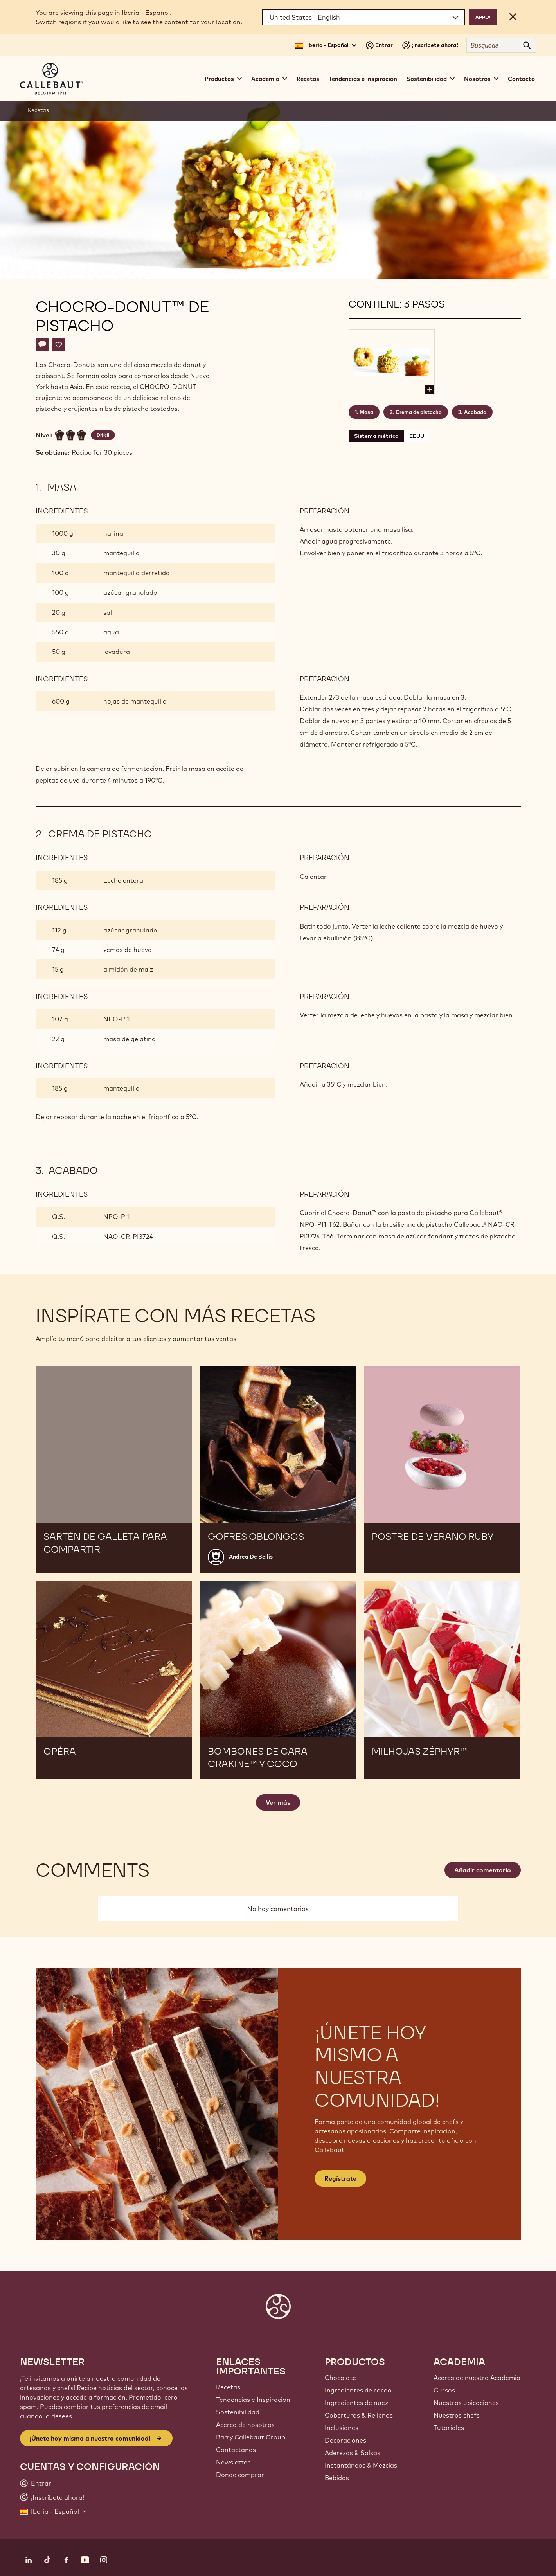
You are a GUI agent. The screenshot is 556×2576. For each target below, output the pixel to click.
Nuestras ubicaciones (466, 2403)
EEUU (416, 435)
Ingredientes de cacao (358, 2390)
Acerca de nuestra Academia (477, 2378)
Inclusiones (341, 2428)
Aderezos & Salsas (352, 2453)
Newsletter (233, 2462)
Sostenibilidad (237, 2412)
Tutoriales (449, 2428)
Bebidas (337, 2478)
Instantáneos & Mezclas (361, 2465)
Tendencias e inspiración (363, 79)
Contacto (521, 79)
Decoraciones (345, 2440)
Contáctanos (236, 2450)
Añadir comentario (482, 1870)
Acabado (475, 412)
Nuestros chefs (457, 2415)
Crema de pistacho (419, 412)
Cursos (444, 2390)
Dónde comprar (240, 2475)
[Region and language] (363, 17)
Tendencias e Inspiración (253, 2399)
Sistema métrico (376, 435)
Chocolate (340, 2378)
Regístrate (340, 2178)
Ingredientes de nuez (356, 2403)
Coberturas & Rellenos (359, 2415)
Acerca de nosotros (245, 2424)
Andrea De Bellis (251, 1556)
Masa (366, 412)
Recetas (308, 79)
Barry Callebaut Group (250, 2437)
